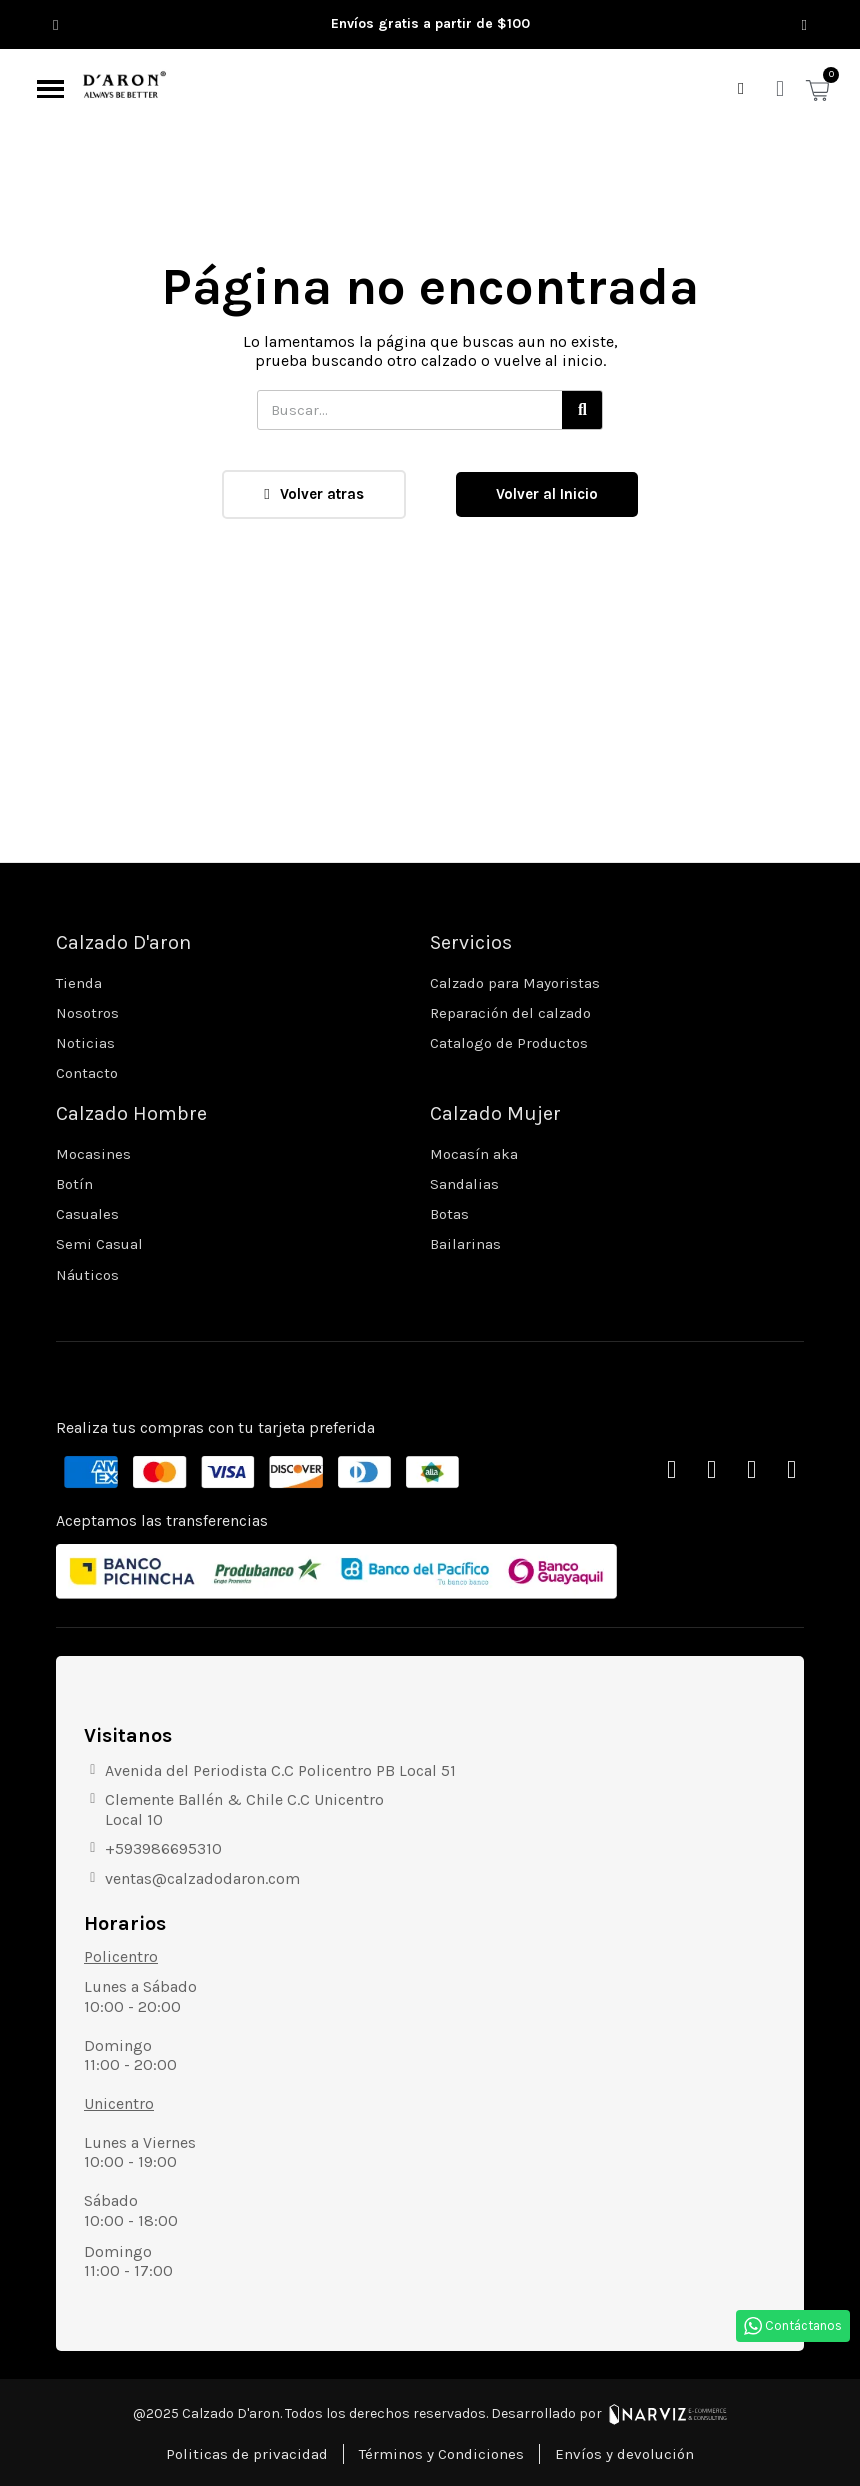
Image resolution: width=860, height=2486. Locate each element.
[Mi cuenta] (780, 89)
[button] (55, 24)
